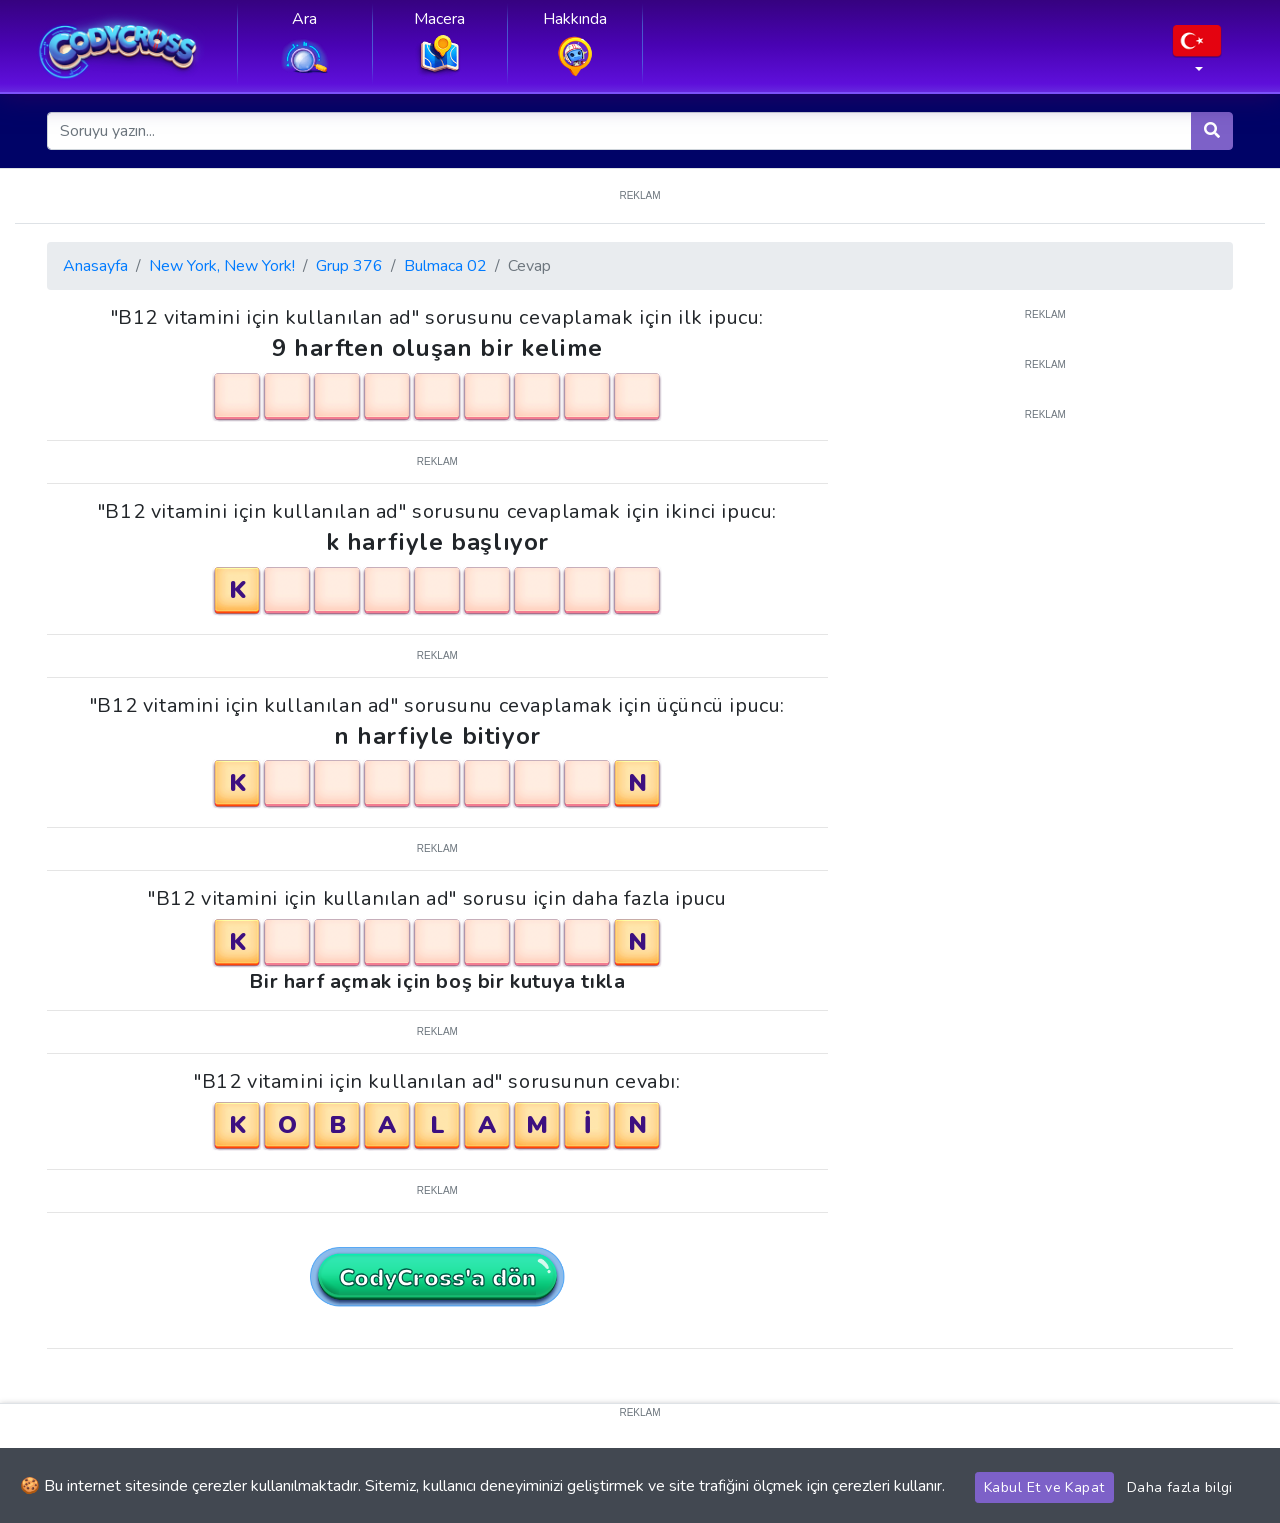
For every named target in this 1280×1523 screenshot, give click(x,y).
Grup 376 (349, 266)
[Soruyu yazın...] (620, 131)
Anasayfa (95, 266)
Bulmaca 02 (445, 266)
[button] (1197, 55)
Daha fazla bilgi (1180, 1487)
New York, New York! (222, 266)
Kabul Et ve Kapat (1044, 1487)
